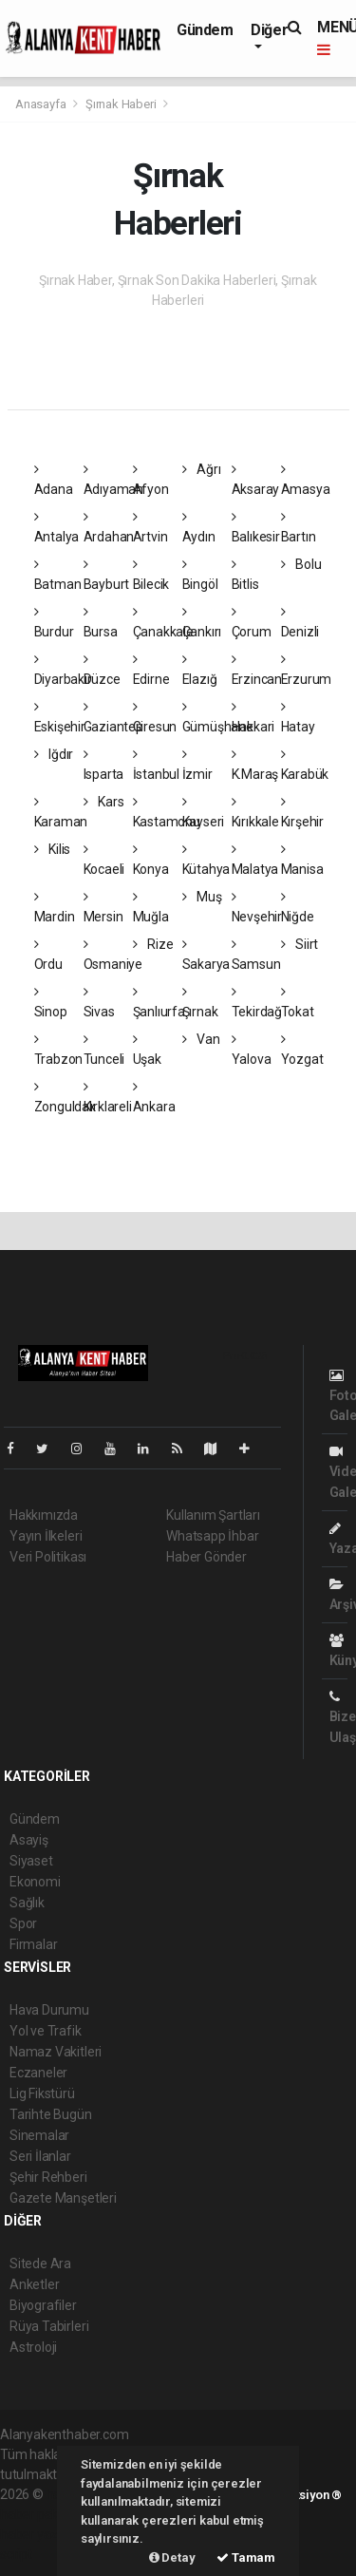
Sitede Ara (40, 2263)
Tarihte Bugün (50, 2114)
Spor (23, 1923)
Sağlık (27, 1902)
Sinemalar (39, 2135)
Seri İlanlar (40, 2156)
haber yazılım (39, 2534)
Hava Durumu (49, 2009)
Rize (153, 944)
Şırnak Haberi (121, 104)
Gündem (205, 30)
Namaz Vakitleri (55, 2051)
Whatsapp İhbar (212, 1536)
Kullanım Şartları (213, 1515)
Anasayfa (41, 104)
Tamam (245, 2557)
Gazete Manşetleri (63, 2198)
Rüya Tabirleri (48, 2326)
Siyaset (31, 1860)
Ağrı (201, 469)
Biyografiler (43, 2305)
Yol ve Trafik (45, 2030)
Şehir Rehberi (48, 2177)
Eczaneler (38, 2072)
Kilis (52, 849)
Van (201, 1039)
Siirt (300, 944)
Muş (202, 896)
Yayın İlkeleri (45, 1536)
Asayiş (28, 1839)
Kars (104, 801)
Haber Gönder (206, 1556)
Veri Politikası (47, 1556)
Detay (172, 2557)
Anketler (34, 2284)
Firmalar (33, 1944)
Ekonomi (35, 1881)
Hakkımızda (43, 1515)
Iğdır (54, 754)
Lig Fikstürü (42, 2093)
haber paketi (36, 2514)
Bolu (301, 564)
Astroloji (33, 2347)
